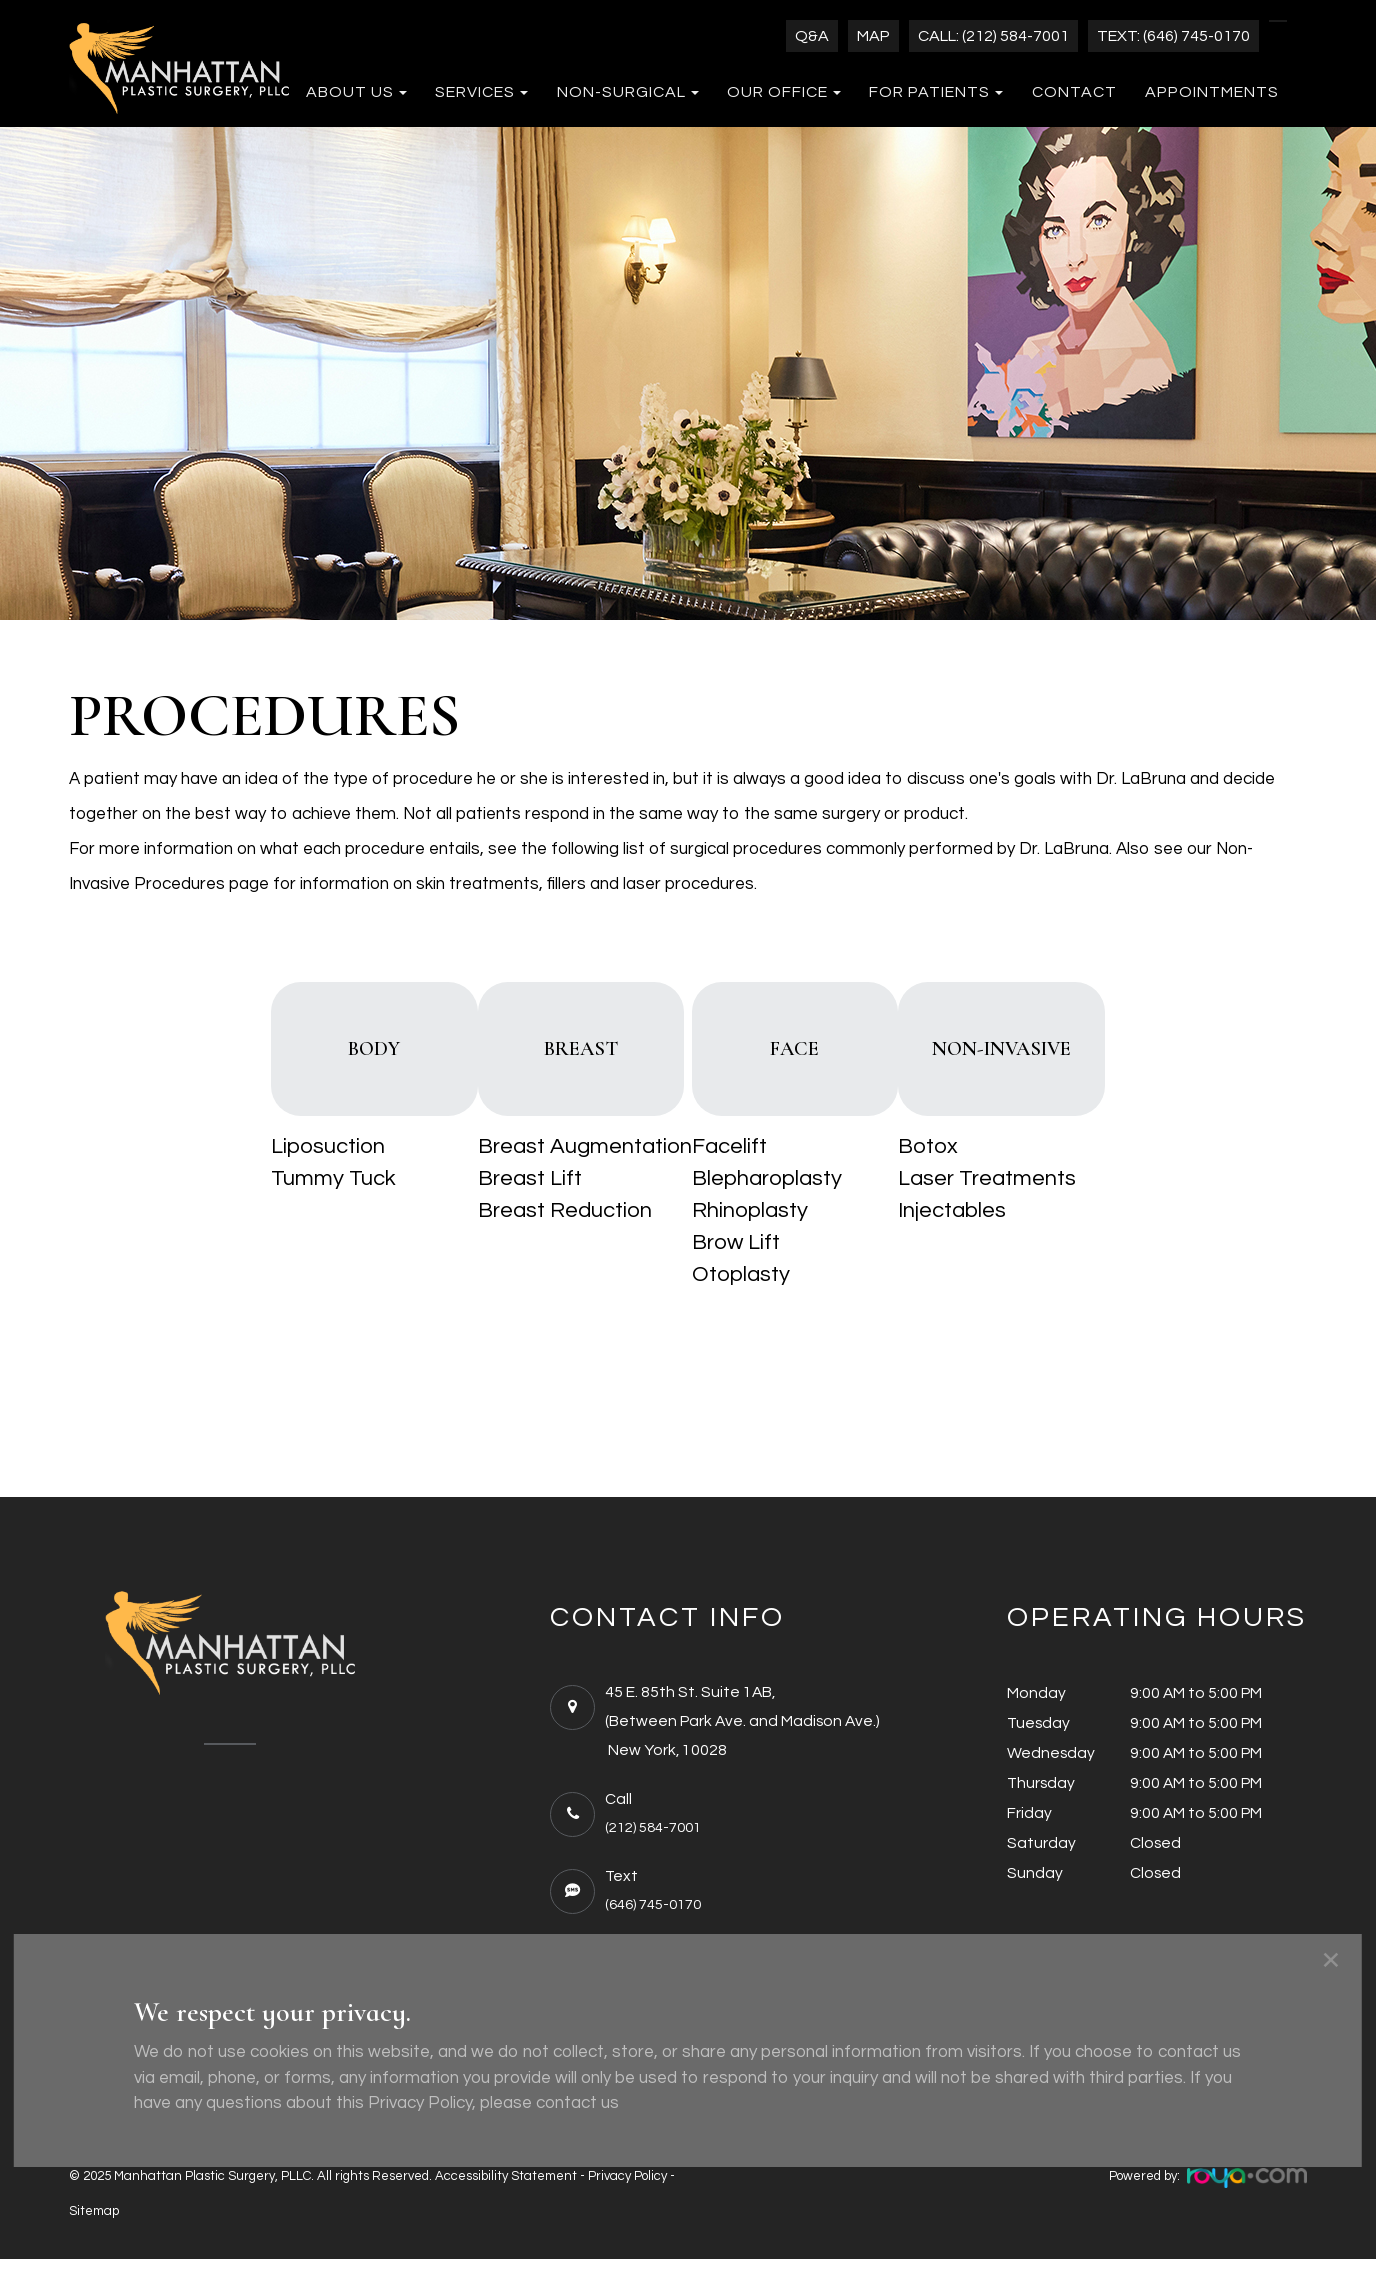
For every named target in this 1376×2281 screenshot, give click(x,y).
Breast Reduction (515, 1237)
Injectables (1002, 1237)
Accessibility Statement (506, 2198)
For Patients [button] (936, 92)
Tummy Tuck (230, 1205)
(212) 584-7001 (658, 1850)
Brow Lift (732, 1269)
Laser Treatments (1037, 1205)
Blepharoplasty (763, 1205)
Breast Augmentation (535, 1173)
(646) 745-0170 (658, 1926)
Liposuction (225, 1173)
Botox (978, 1173)
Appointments (1212, 92)
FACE (818, 1062)
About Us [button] (356, 92)
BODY (297, 1062)
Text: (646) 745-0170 (1173, 36)
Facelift (725, 1173)
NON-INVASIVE (1077, 1062)
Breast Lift (480, 1205)
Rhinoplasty (746, 1237)
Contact (1074, 92)
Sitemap (94, 2233)
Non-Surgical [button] (628, 92)
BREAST (557, 1062)
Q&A (812, 36)
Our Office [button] (784, 92)
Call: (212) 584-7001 (993, 36)
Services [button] (481, 92)
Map (873, 36)
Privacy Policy (627, 2198)
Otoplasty (737, 1301)
